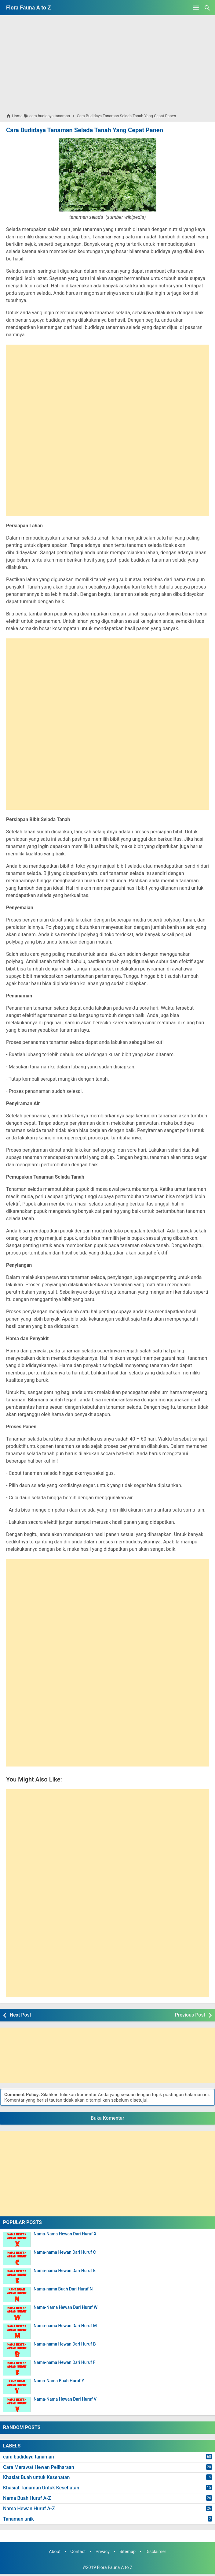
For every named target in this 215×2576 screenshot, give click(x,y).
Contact (78, 2551)
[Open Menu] (196, 7)
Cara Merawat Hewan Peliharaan (38, 2467)
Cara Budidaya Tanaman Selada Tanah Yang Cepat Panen (84, 130)
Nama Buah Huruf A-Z (27, 2498)
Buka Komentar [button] (107, 2118)
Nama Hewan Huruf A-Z (29, 2508)
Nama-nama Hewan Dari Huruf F (64, 2362)
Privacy (103, 2551)
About (54, 2551)
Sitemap (127, 2551)
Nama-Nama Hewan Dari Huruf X (65, 2234)
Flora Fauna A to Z (28, 7)
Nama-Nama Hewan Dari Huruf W (65, 2307)
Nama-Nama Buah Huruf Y (59, 2381)
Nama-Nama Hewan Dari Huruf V (65, 2399)
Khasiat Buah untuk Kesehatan (36, 2477)
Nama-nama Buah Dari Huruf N (63, 2289)
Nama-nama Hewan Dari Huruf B (65, 2344)
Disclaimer (155, 2551)
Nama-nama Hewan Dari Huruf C (65, 2252)
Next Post (20, 2015)
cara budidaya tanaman (28, 2457)
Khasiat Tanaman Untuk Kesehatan (41, 2488)
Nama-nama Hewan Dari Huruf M (65, 2326)
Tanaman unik (18, 2519)
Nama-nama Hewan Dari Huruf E (65, 2270)
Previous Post (190, 2015)
